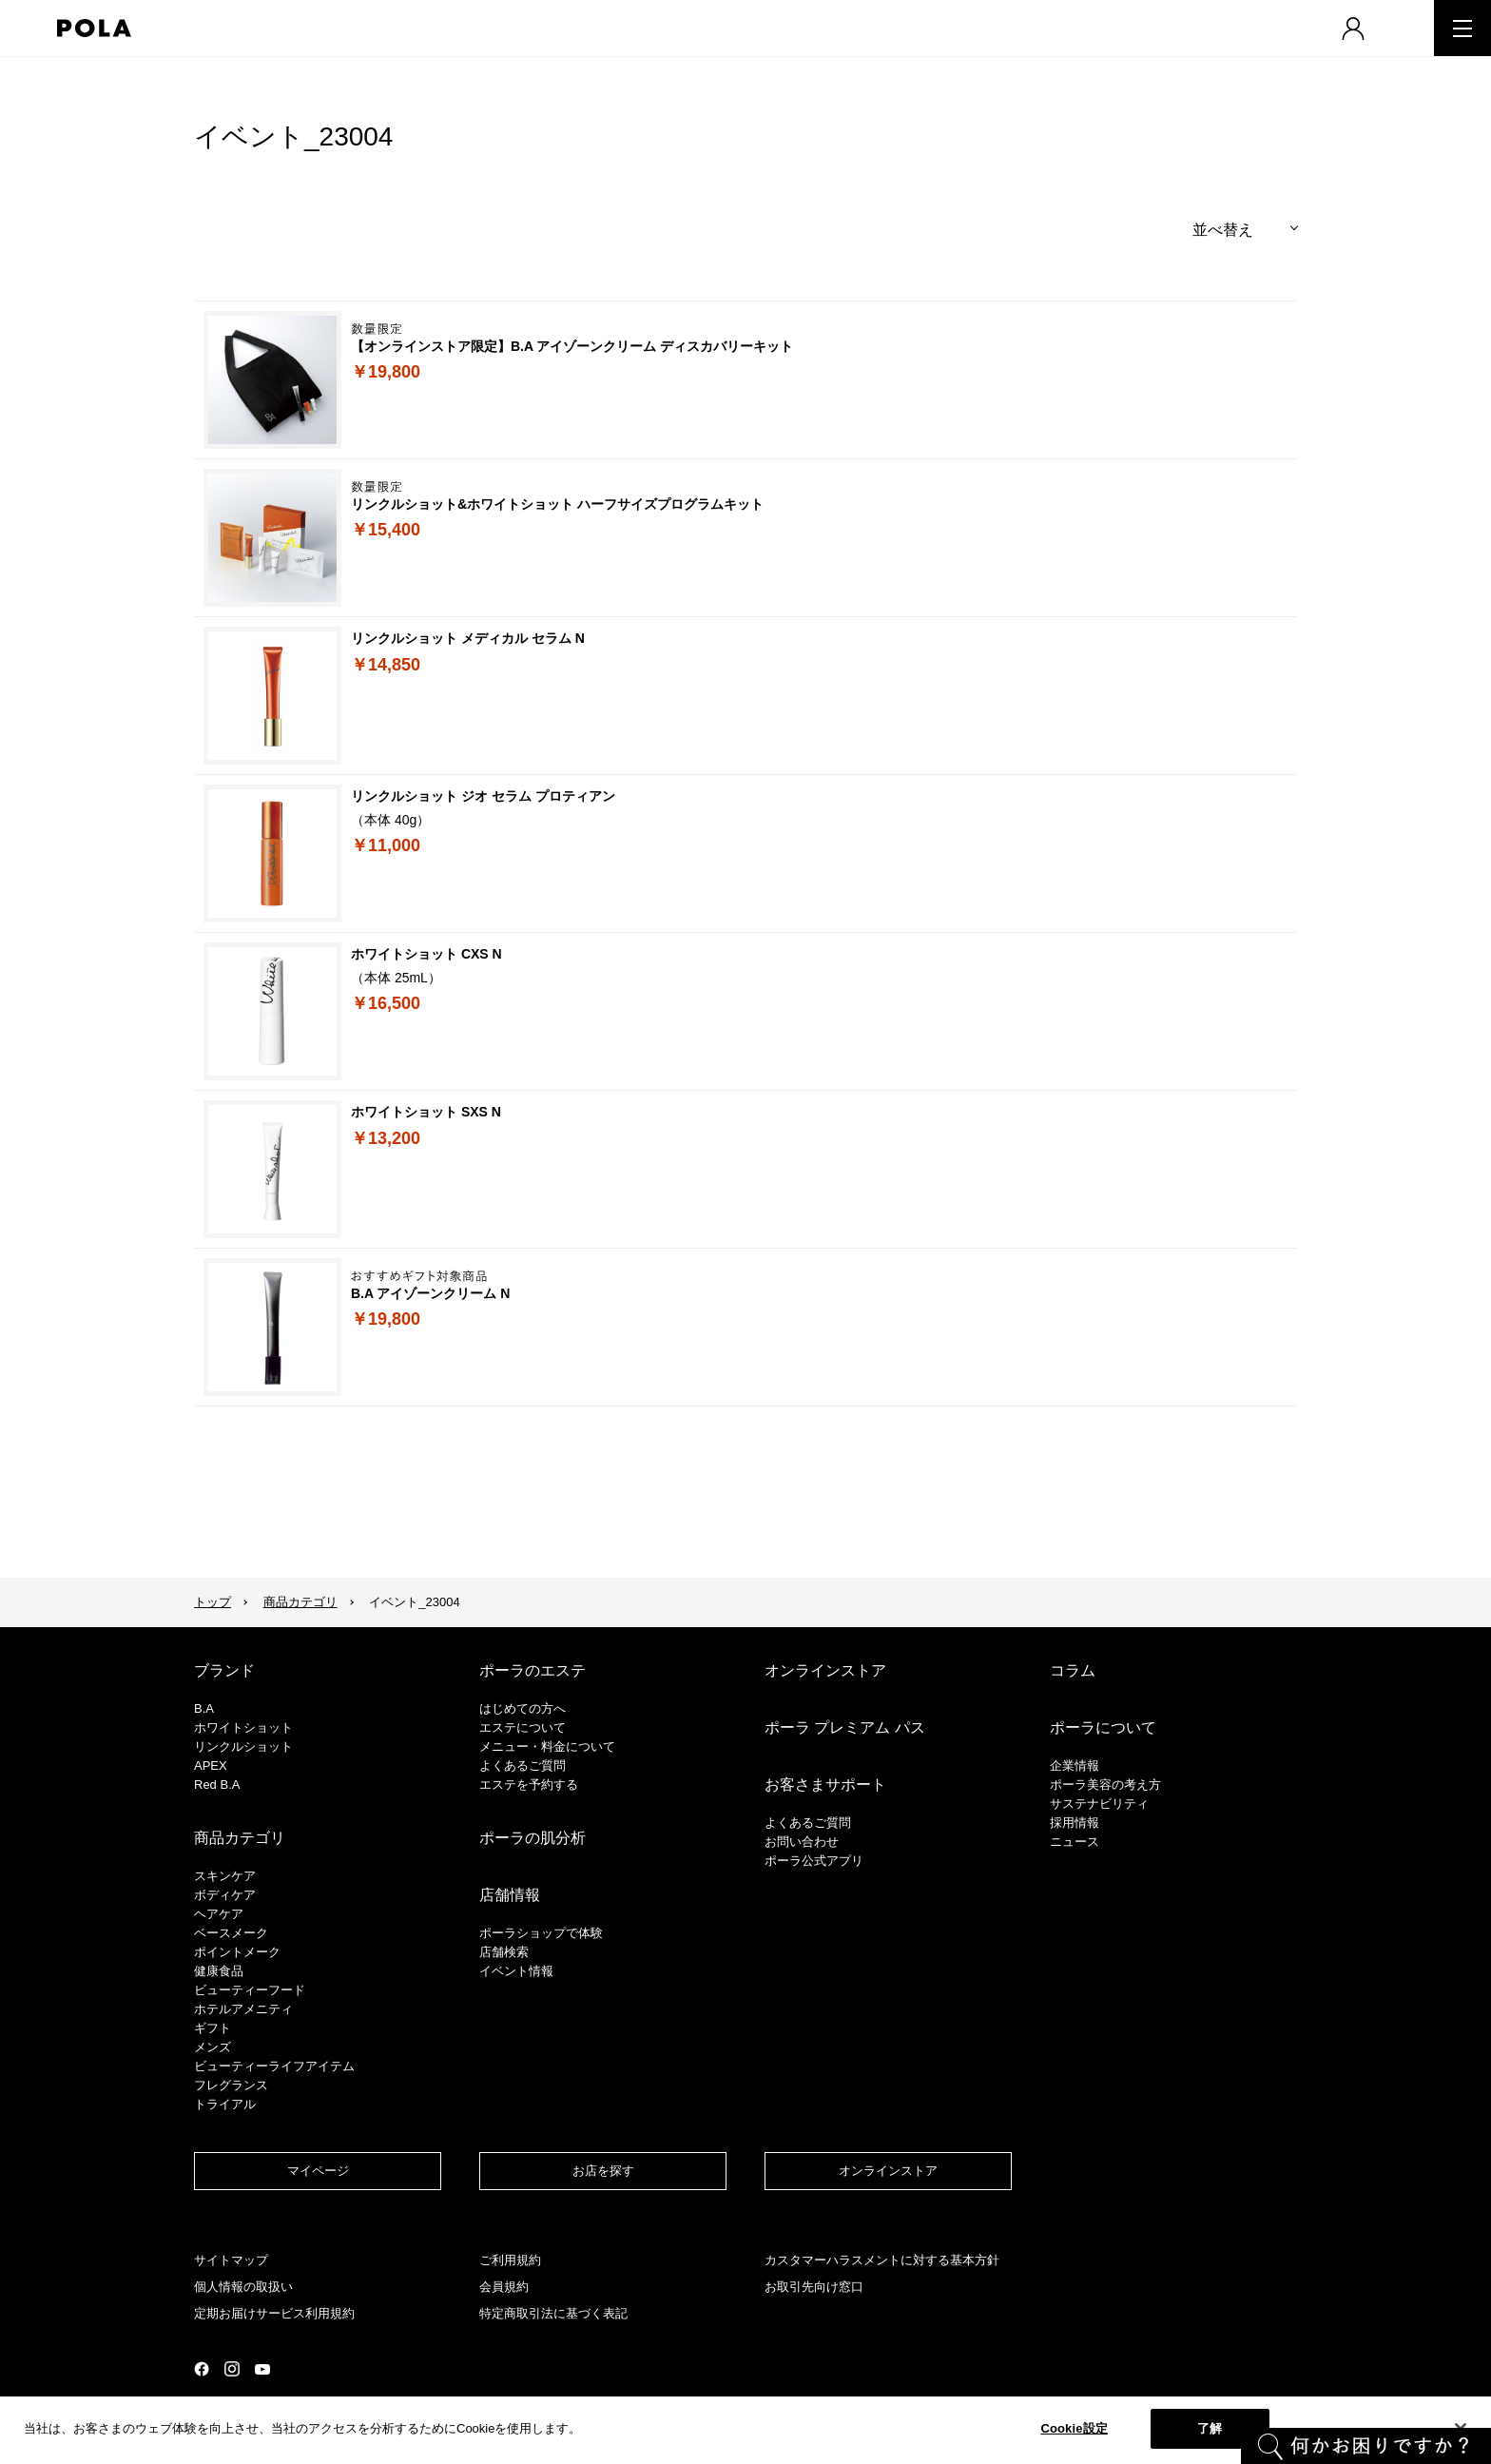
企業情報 (1074, 1765)
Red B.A (217, 1784)
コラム (1072, 1670)
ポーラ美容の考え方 (1105, 1784)
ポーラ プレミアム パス (845, 1727)
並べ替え (1222, 230)
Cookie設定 (1073, 2428)
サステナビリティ (1099, 1803)
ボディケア (225, 1895)
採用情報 (1074, 1822)
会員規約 (504, 2287)
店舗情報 (509, 1895)
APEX (210, 1765)
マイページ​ (318, 2170)
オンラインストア (825, 1670)
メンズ (212, 2047)
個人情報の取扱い (243, 2287)
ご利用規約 (510, 2260)
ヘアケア (218, 1914)
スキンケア (225, 1876)
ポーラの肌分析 (532, 1838)
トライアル (225, 2104)
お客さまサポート (825, 1784)
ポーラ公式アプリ (814, 1860)
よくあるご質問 (522, 1765)
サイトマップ (231, 2260)
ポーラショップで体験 (541, 1933)
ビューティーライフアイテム (274, 2066)
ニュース (1074, 1841)
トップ (212, 1602)
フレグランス (231, 2085)
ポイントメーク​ (237, 1952)
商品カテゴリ (300, 1602)
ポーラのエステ (532, 1670)
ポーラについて (1103, 1727)
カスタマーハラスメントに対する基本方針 (882, 2260)
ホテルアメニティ (243, 2009)
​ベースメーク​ (231, 1933)
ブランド (224, 1670)
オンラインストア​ (888, 2170)
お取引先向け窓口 (814, 2287)
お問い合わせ (802, 1841)
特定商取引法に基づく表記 (553, 2313)
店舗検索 (504, 1952)
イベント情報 (516, 1971)
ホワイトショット (243, 1727)
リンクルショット (243, 1746)
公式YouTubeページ (262, 2369)
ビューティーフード (249, 1990)
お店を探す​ (603, 2170)
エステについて (522, 1727)
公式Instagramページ (232, 2369)
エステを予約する (528, 1784)
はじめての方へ (522, 1708)
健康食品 (218, 1971)
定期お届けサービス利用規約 (274, 2313)
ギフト (212, 2028)
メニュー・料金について (547, 1746)
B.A (204, 1708)
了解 (1209, 2428)
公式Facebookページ (201, 2369)
